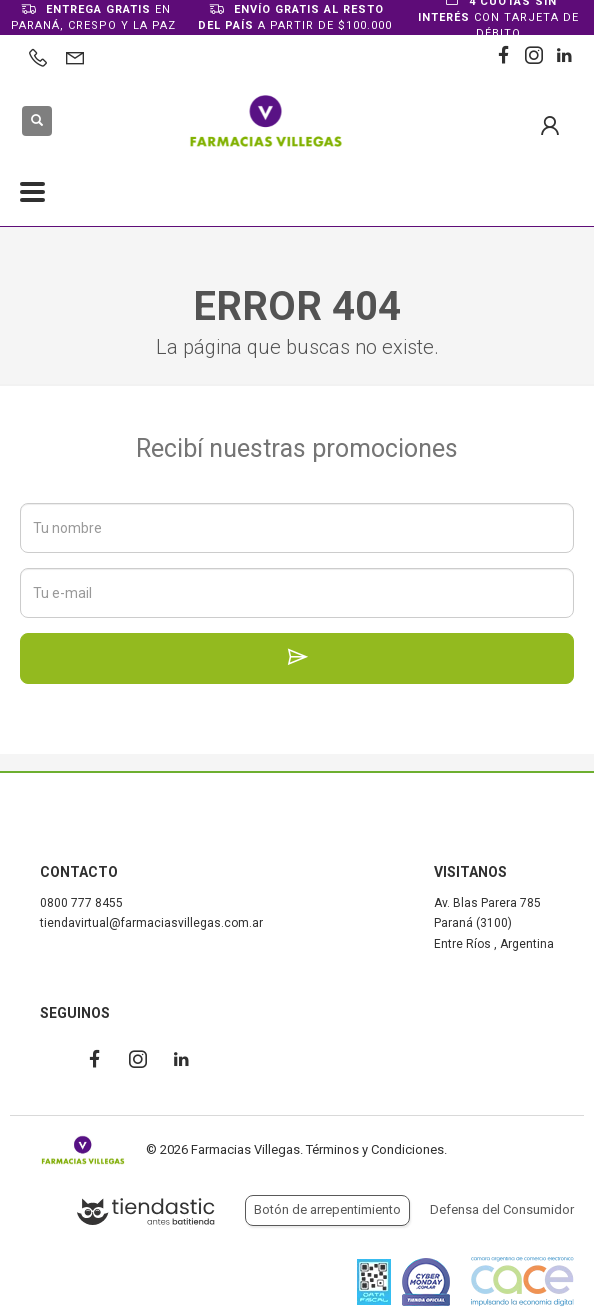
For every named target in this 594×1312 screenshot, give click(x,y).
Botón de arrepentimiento (327, 1209)
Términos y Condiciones (375, 1149)
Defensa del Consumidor (502, 1209)
